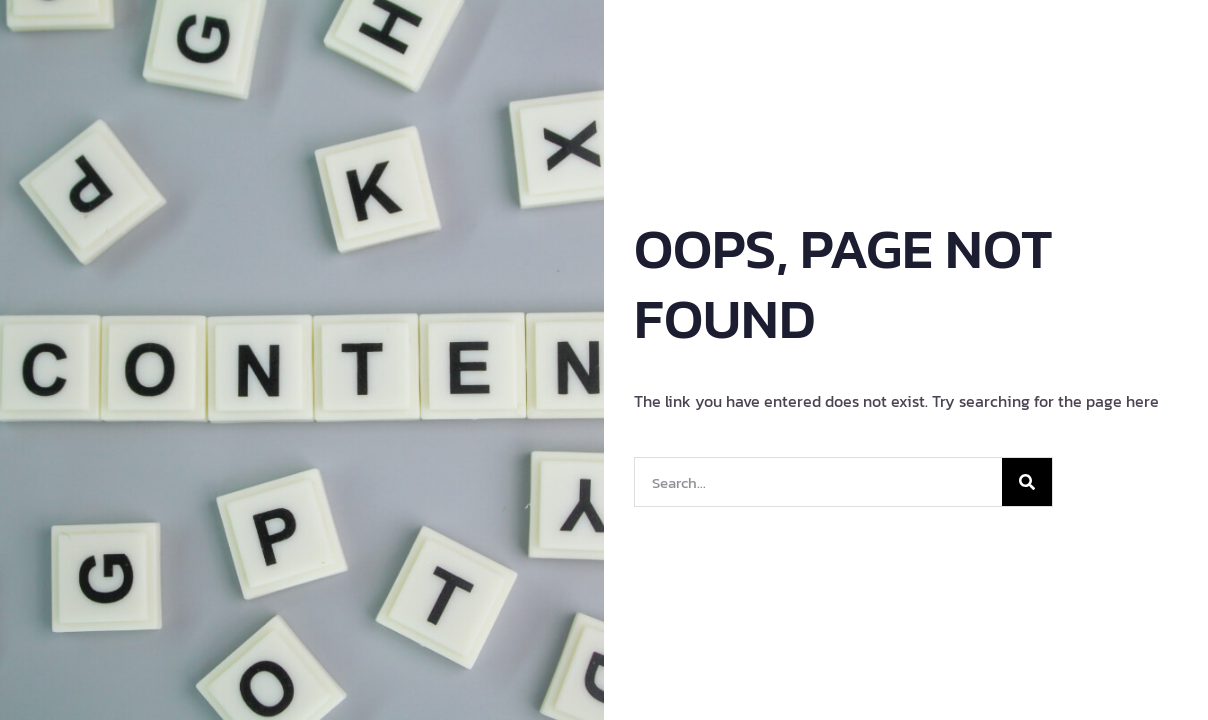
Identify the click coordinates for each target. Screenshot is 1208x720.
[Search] (1027, 482)
